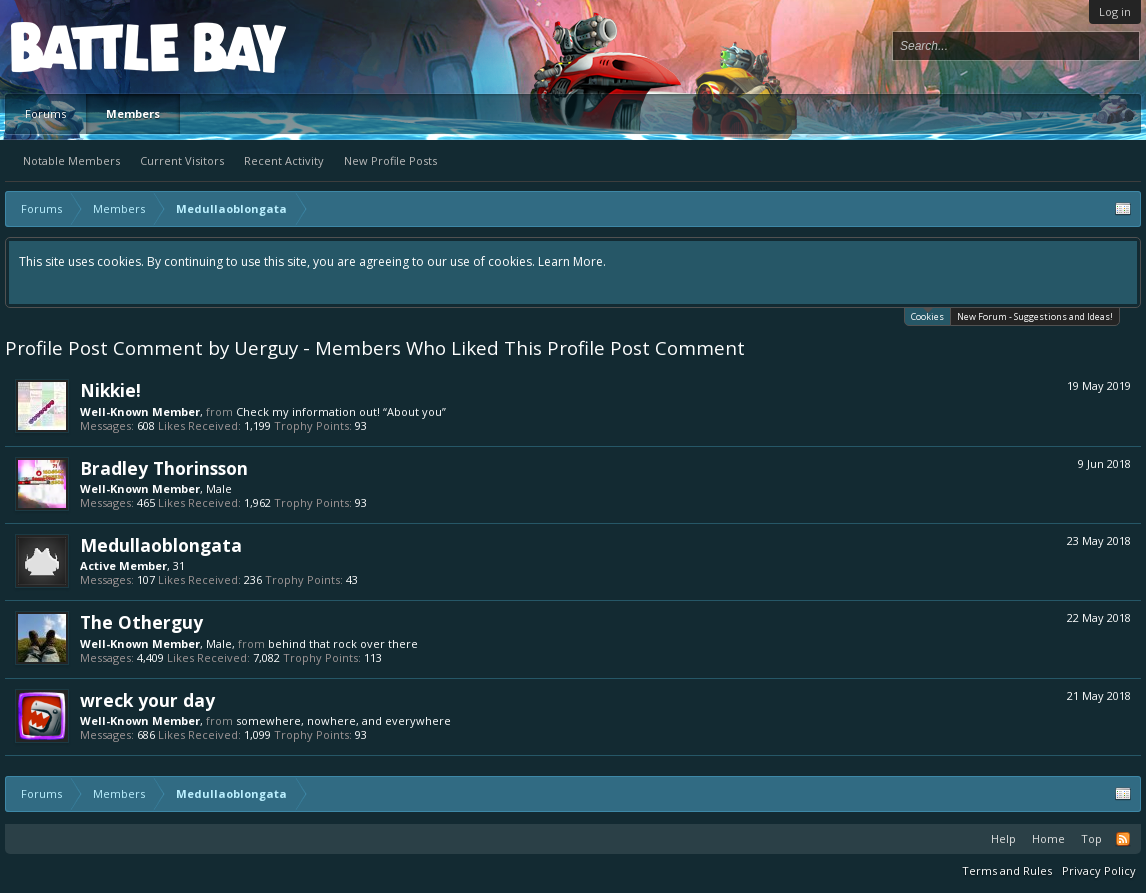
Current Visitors (182, 160)
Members (133, 113)
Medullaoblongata (161, 545)
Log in (1115, 11)
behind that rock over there (343, 643)
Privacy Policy (1099, 870)
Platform (84, 46)
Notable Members (71, 160)
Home (1048, 838)
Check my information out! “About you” (341, 411)
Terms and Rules (1007, 870)
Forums (45, 113)
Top (1091, 838)
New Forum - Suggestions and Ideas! (1035, 316)
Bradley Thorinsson (164, 468)
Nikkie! (110, 390)
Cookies (927, 315)
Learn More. (572, 261)
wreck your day (147, 700)
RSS (1123, 839)
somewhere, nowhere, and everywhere (343, 720)
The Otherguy (141, 622)
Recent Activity (284, 160)
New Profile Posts (390, 160)
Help (1003, 838)
